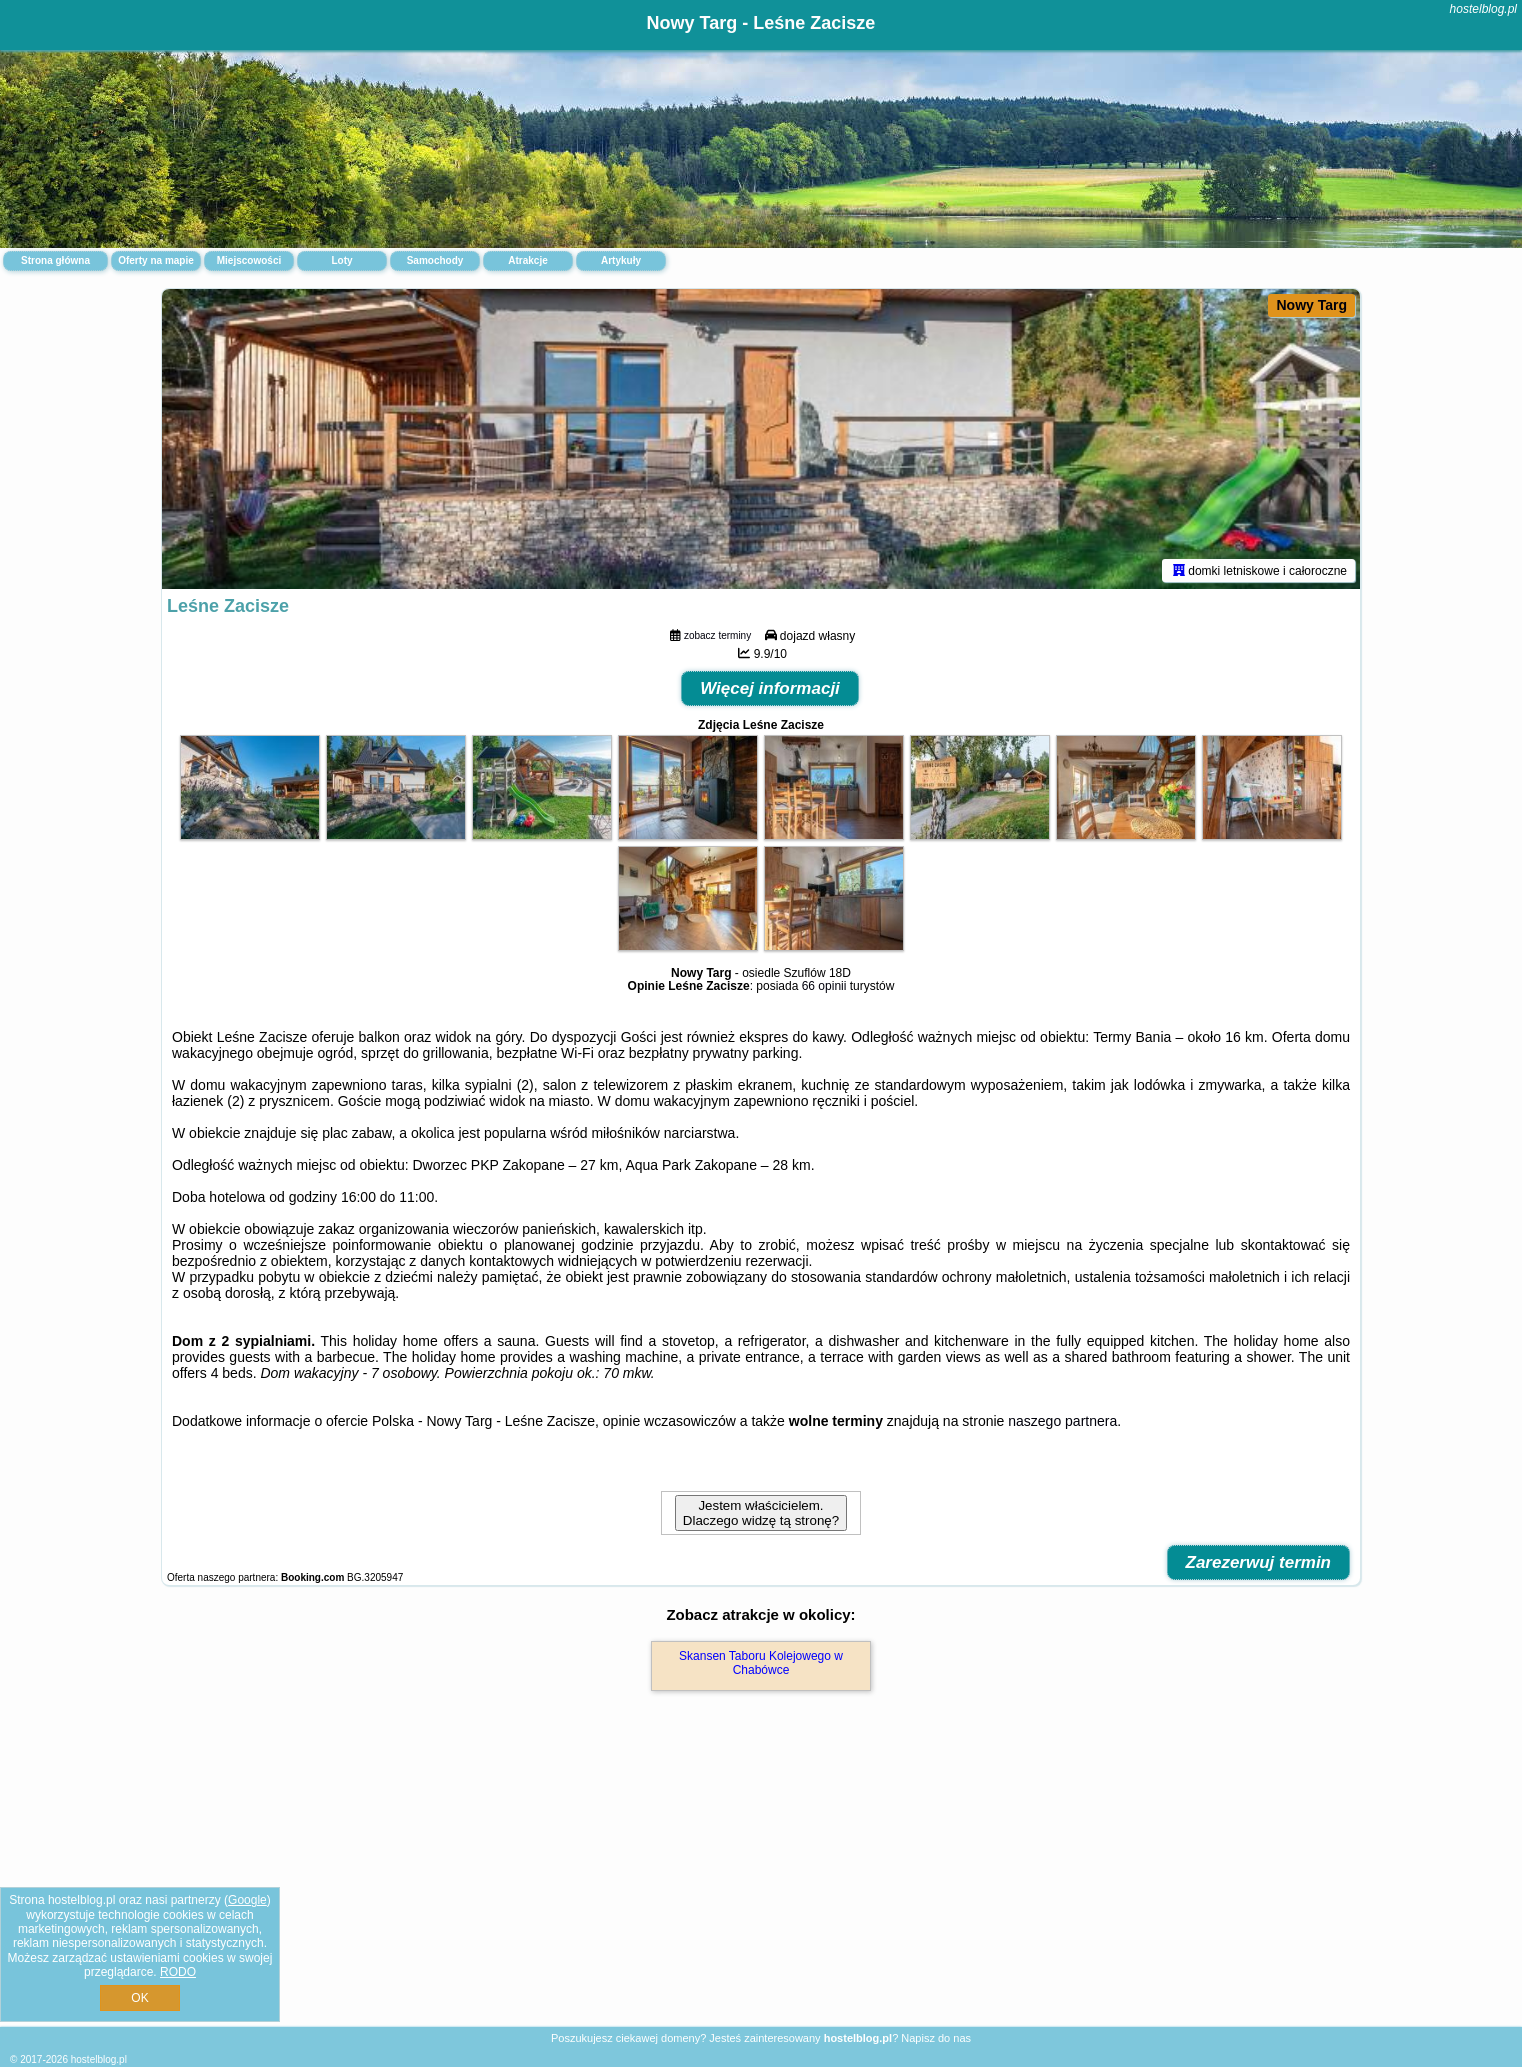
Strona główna (55, 260)
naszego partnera (1062, 1421)
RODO (178, 1972)
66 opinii (824, 986)
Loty (341, 260)
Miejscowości (249, 260)
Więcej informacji (770, 688)
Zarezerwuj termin (1259, 1562)
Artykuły (621, 260)
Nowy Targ (1311, 305)
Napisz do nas (936, 2038)
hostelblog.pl (1483, 9)
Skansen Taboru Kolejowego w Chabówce (761, 1663)
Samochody (435, 260)
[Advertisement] (761, 1880)
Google (247, 1900)
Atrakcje (527, 260)
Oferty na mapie (156, 260)
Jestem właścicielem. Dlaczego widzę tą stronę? (761, 1513)
